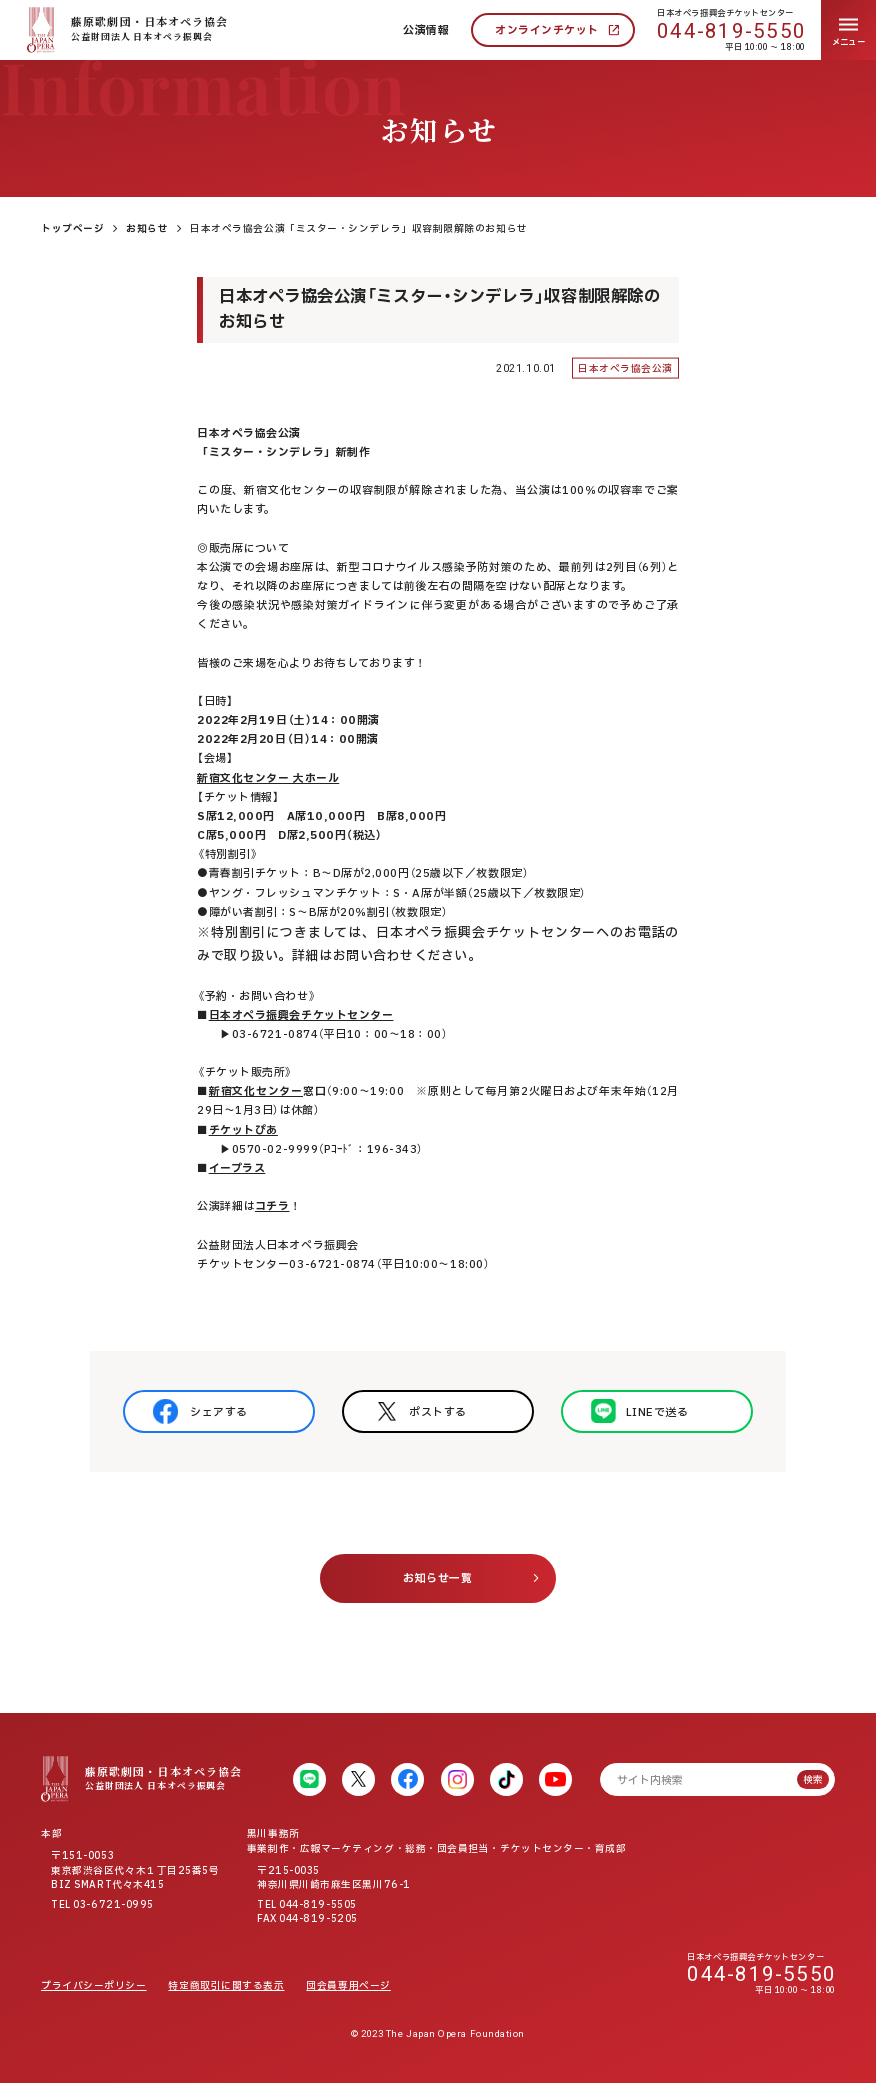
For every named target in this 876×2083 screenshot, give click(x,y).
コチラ (272, 1206)
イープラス (237, 1168)
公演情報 (426, 30)
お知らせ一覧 (437, 1578)
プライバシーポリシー (93, 1986)
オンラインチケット (547, 30)
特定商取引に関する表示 (226, 1986)
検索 (813, 1780)
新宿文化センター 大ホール (268, 778)
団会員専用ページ (348, 1986)
